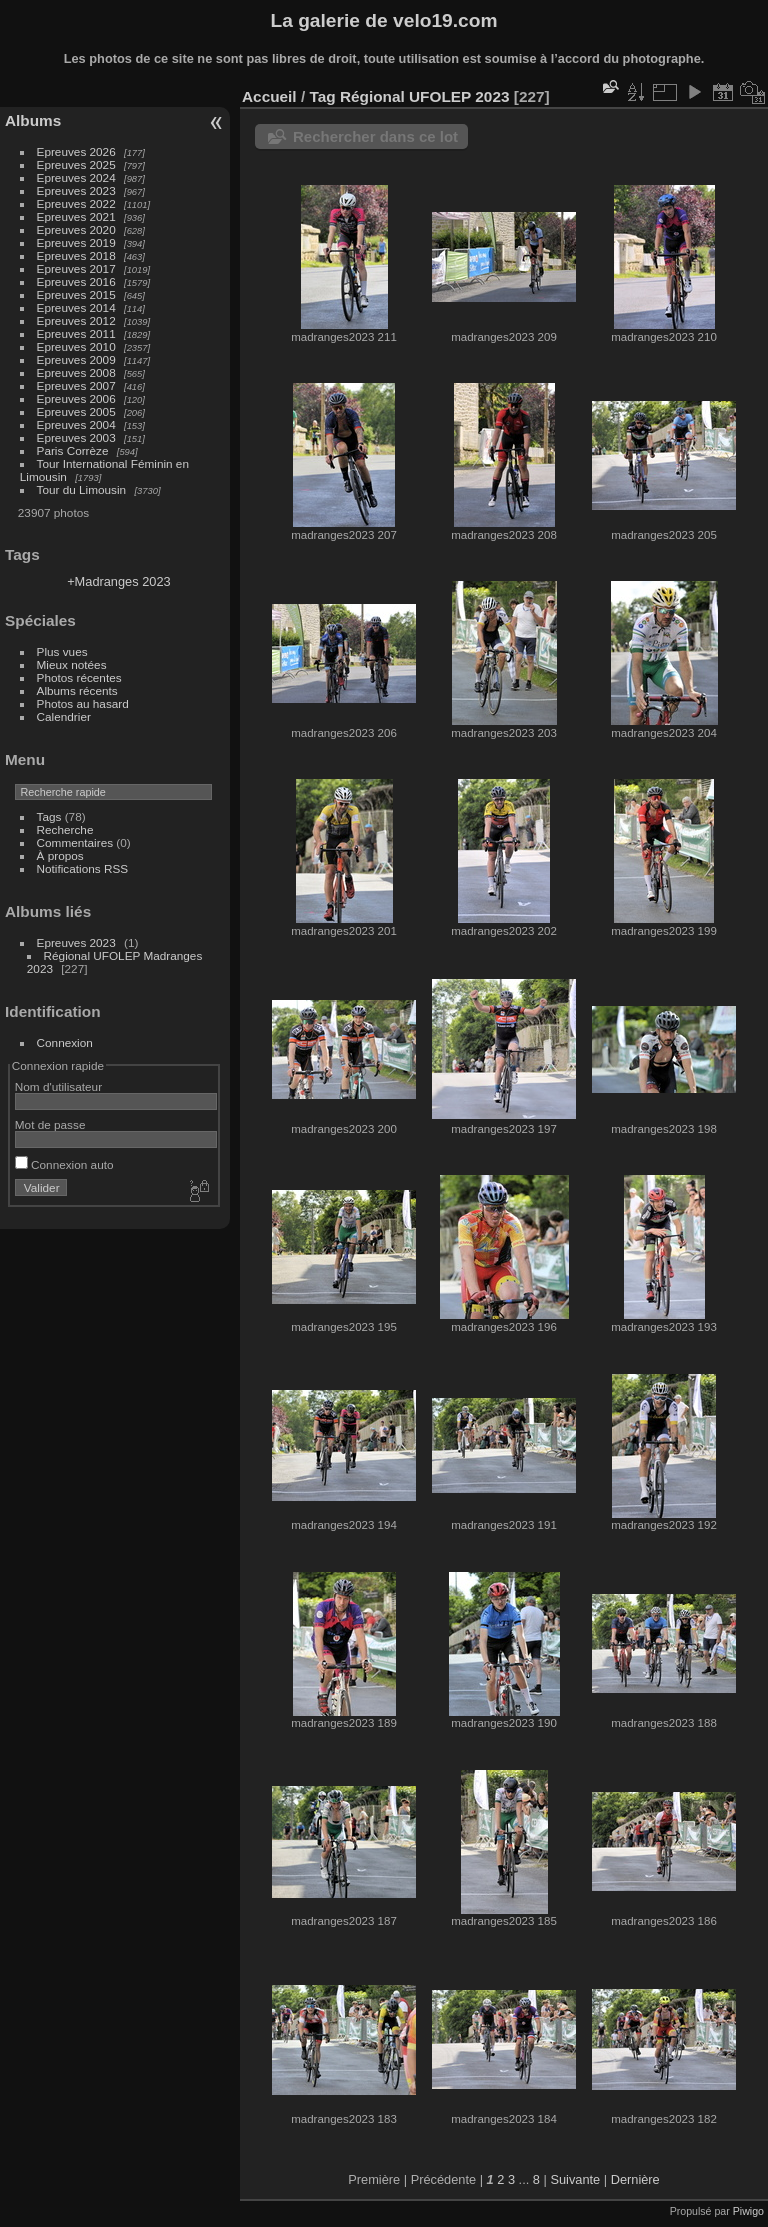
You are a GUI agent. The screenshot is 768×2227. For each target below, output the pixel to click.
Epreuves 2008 (76, 372)
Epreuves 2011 (76, 333)
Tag (322, 96)
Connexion (65, 1042)
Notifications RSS (83, 868)
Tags (49, 816)
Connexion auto (64, 1164)
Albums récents (77, 690)
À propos (60, 855)
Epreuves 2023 (76, 190)
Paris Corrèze (73, 450)
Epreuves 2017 (76, 268)
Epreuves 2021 (76, 216)
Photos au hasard (83, 703)
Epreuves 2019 (76, 242)
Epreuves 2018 (76, 255)
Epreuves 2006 (76, 398)
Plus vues (62, 651)
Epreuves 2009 (76, 359)
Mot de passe (50, 1124)
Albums (33, 120)
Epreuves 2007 (76, 385)
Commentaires (75, 842)
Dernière (635, 2179)
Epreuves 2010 (76, 346)
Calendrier (64, 716)
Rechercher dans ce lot (375, 136)
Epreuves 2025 (76, 164)
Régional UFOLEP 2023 (425, 96)
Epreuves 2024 (76, 177)
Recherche (65, 829)
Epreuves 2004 (76, 424)
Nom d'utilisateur (58, 1086)
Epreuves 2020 (76, 229)
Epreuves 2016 (76, 281)
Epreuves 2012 (76, 320)
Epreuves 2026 (76, 151)
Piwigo (748, 2211)
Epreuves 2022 (76, 203)
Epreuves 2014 (76, 307)
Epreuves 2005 (76, 411)
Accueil (269, 96)
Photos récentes (79, 677)
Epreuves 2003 (76, 437)
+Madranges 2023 (119, 581)
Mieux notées (72, 664)
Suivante (575, 2179)
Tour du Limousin (82, 489)
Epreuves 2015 (76, 294)
